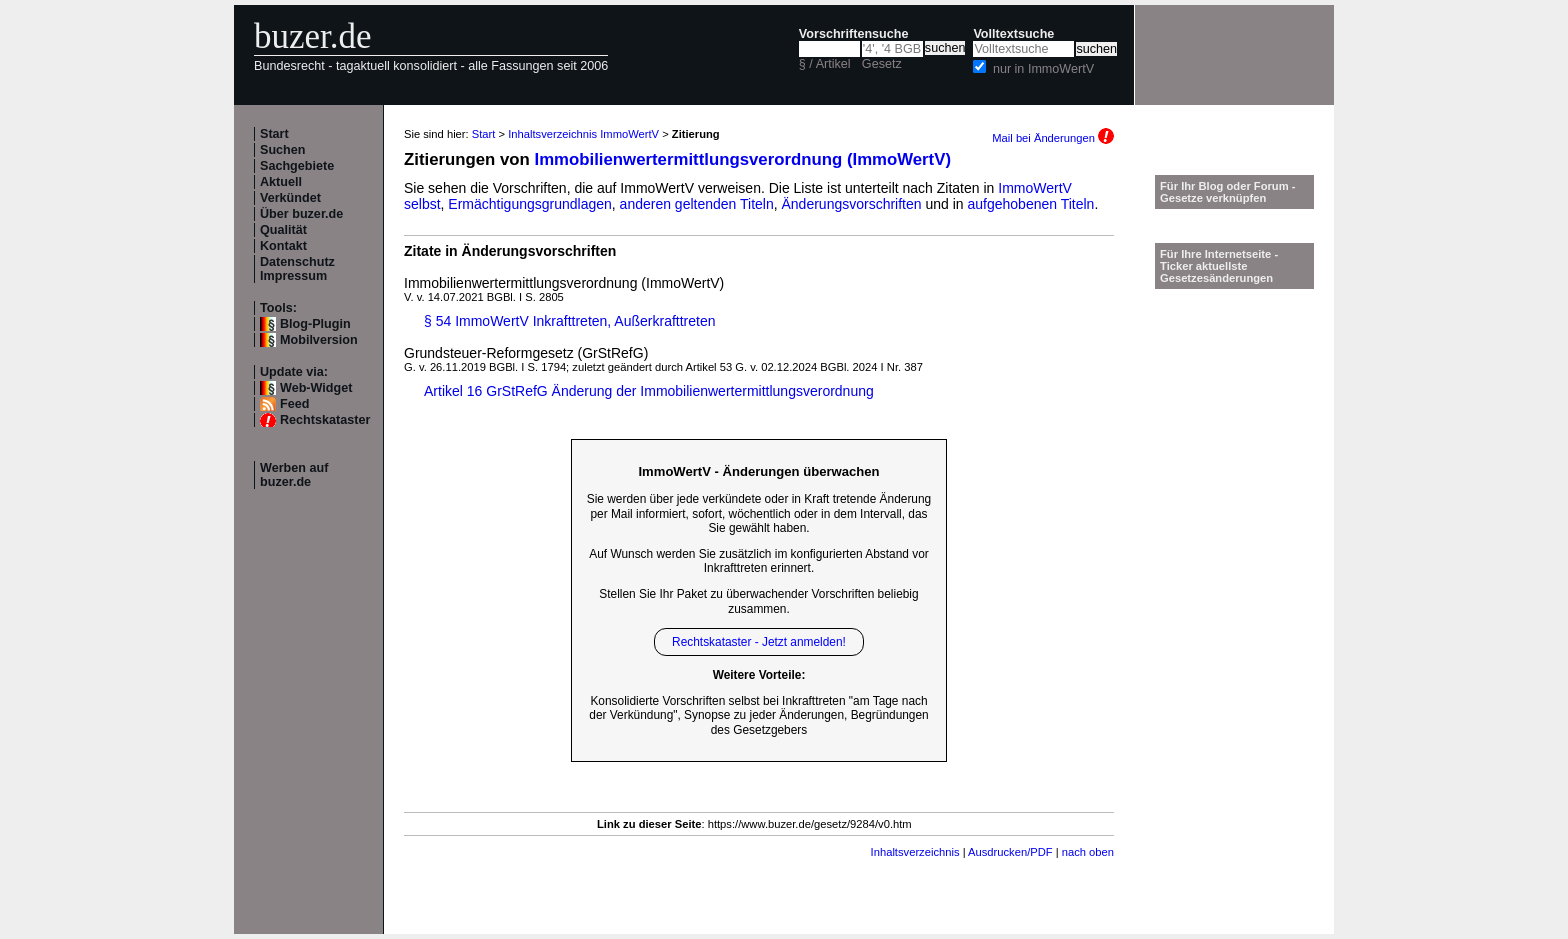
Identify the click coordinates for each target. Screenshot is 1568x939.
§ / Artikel (825, 64)
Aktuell (281, 182)
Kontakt (283, 246)
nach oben (1088, 852)
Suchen (283, 150)
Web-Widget (316, 388)
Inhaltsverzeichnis (915, 852)
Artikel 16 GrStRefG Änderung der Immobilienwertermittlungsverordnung (649, 391)
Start (274, 134)
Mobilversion (319, 340)
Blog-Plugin (315, 324)
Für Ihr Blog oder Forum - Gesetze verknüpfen (1228, 192)
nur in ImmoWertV (1043, 69)
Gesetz (882, 64)
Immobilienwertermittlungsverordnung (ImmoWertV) (743, 159)
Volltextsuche (1013, 34)
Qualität (283, 230)
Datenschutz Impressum (297, 269)
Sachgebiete (297, 166)
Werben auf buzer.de (294, 475)
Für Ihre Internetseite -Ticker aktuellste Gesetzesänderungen (1219, 266)
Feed (294, 404)
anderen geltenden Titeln (697, 204)
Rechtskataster (325, 420)
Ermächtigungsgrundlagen (529, 204)
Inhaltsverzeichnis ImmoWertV (583, 134)
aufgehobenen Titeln (1031, 204)
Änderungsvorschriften (852, 204)
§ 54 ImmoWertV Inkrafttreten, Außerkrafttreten (570, 321)
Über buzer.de (301, 214)
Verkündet (290, 198)
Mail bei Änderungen (1053, 138)
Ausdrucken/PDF (1010, 852)
